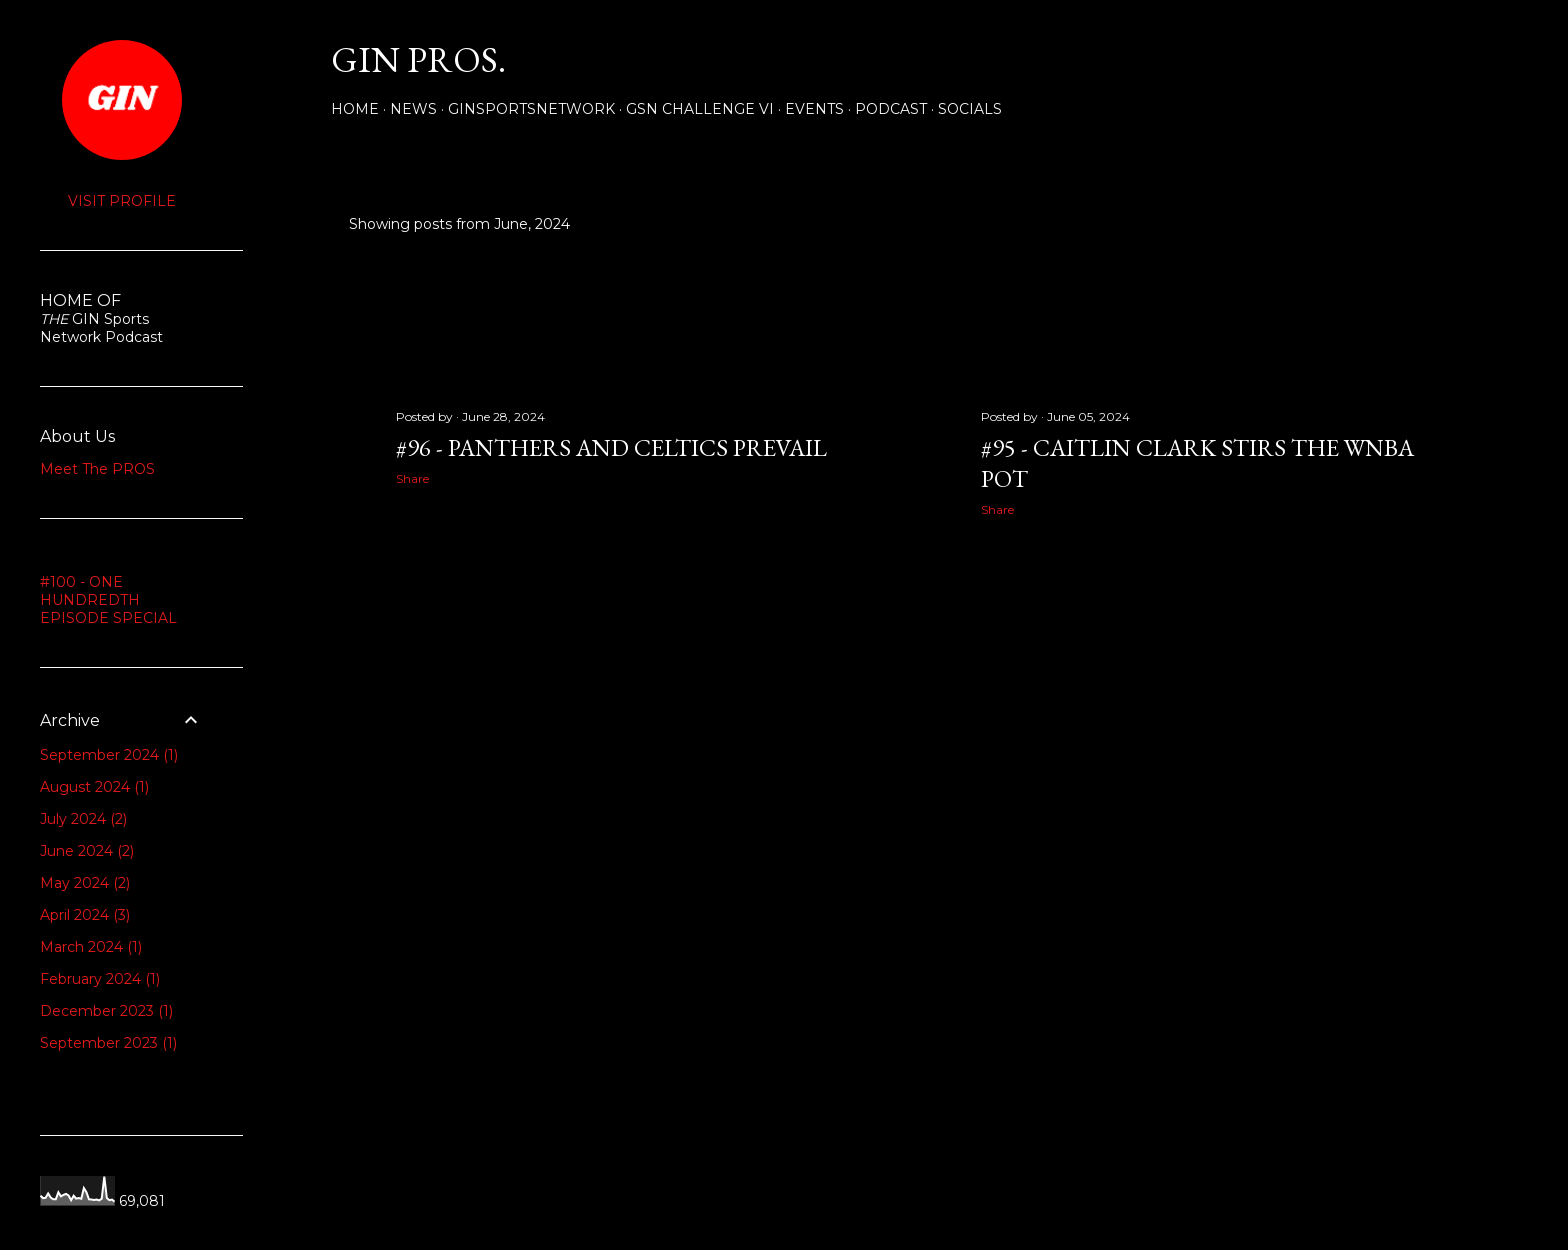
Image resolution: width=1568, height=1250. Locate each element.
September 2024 (109, 755)
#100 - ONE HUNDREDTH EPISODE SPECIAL (108, 600)
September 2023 (108, 1043)
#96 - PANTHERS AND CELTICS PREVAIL (611, 447)
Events (814, 109)
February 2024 (100, 979)
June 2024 (87, 851)
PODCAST (891, 109)
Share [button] (412, 478)
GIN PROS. (418, 59)
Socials (970, 109)
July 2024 (83, 819)
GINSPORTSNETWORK (531, 109)
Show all (1421, 224)
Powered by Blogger (906, 1155)
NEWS (413, 109)
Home (355, 109)
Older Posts (1427, 690)
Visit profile (122, 201)
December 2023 (106, 1011)
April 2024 (85, 915)
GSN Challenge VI (700, 109)
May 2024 (85, 883)
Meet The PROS (97, 469)
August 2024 (94, 787)
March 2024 (91, 947)
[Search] (1450, 60)
